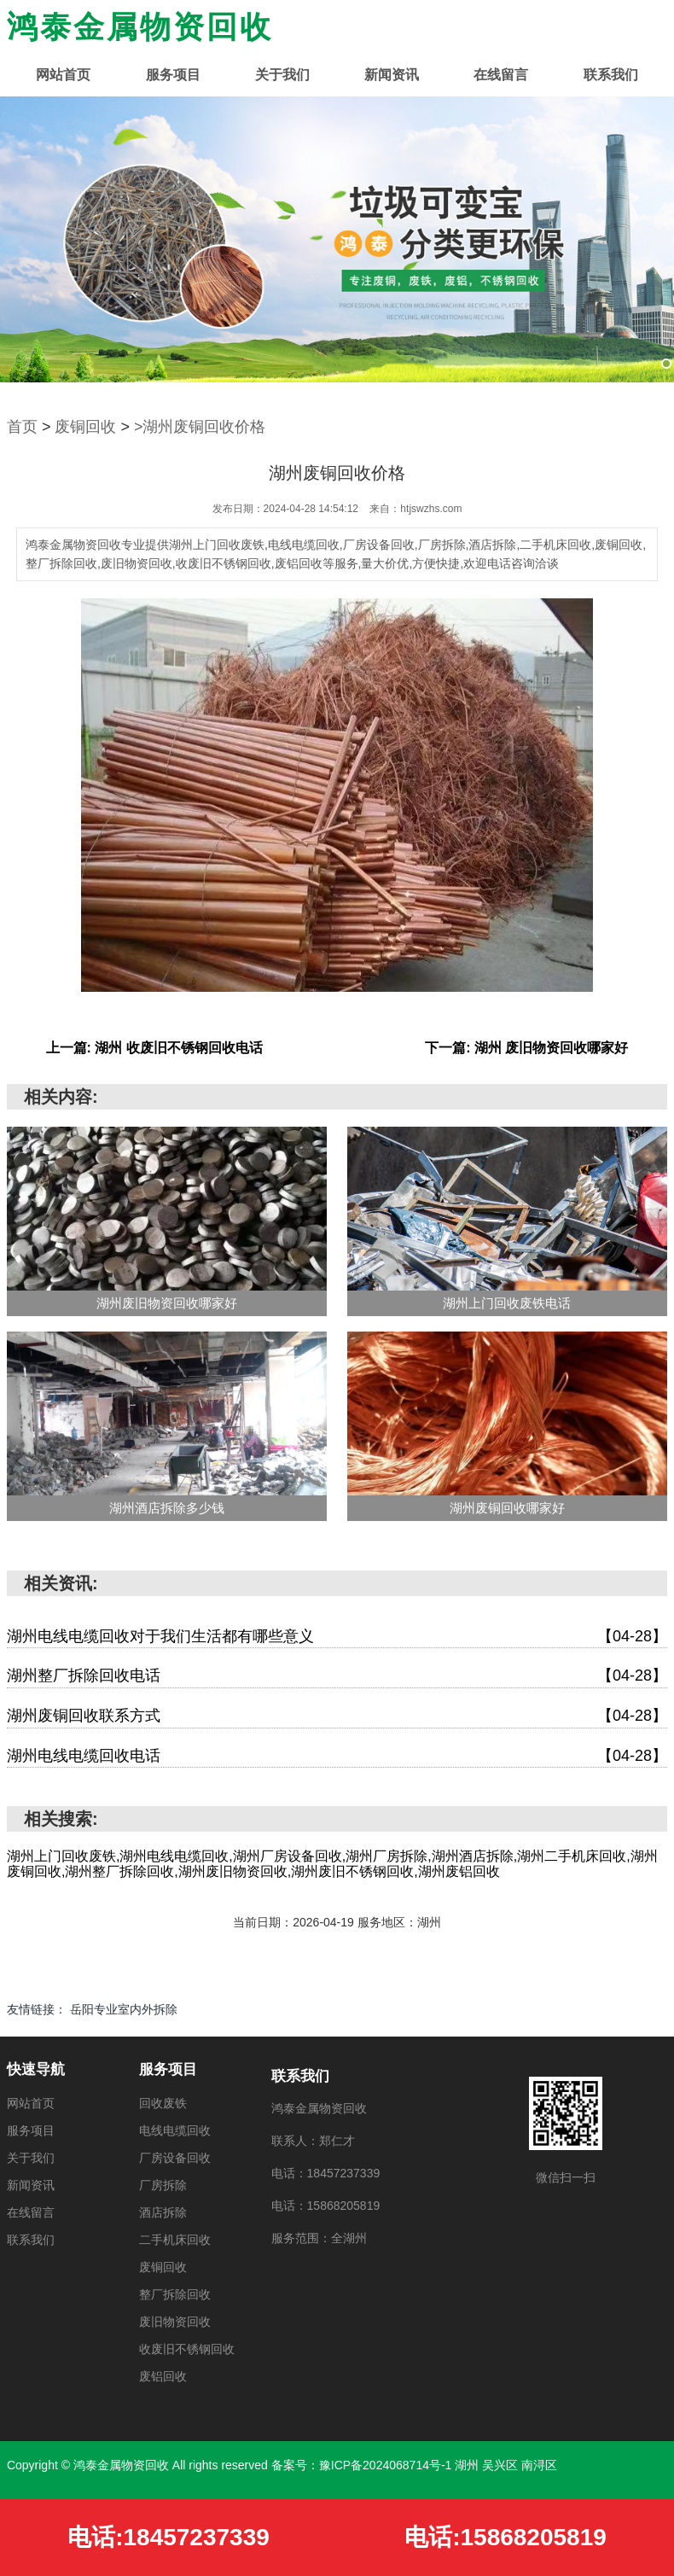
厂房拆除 (163, 2185)
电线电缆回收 (175, 2130)
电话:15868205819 (505, 2537)
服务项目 (173, 74)
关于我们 (282, 74)
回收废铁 (163, 2103)
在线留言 (501, 74)
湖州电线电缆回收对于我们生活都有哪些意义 (337, 1637)
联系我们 (611, 74)
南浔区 (539, 2465)
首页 (22, 426)
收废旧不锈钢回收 (187, 2349)
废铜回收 (85, 426)
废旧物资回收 (175, 2321)
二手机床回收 (175, 2240)
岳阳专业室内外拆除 (123, 2009)
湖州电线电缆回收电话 (337, 1757)
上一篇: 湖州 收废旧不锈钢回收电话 (154, 1047)
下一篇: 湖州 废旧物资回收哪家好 (526, 1047)
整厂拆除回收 (175, 2294)
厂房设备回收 (175, 2158)
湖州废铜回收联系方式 (337, 1716)
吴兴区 (501, 2465)
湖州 (468, 2465)
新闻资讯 (391, 74)
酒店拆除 (163, 2212)
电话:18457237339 (168, 2537)
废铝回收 (163, 2376)
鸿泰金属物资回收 (140, 26)
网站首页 (63, 74)
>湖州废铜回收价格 (200, 426)
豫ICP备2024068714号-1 (385, 2465)
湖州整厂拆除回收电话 (337, 1676)
